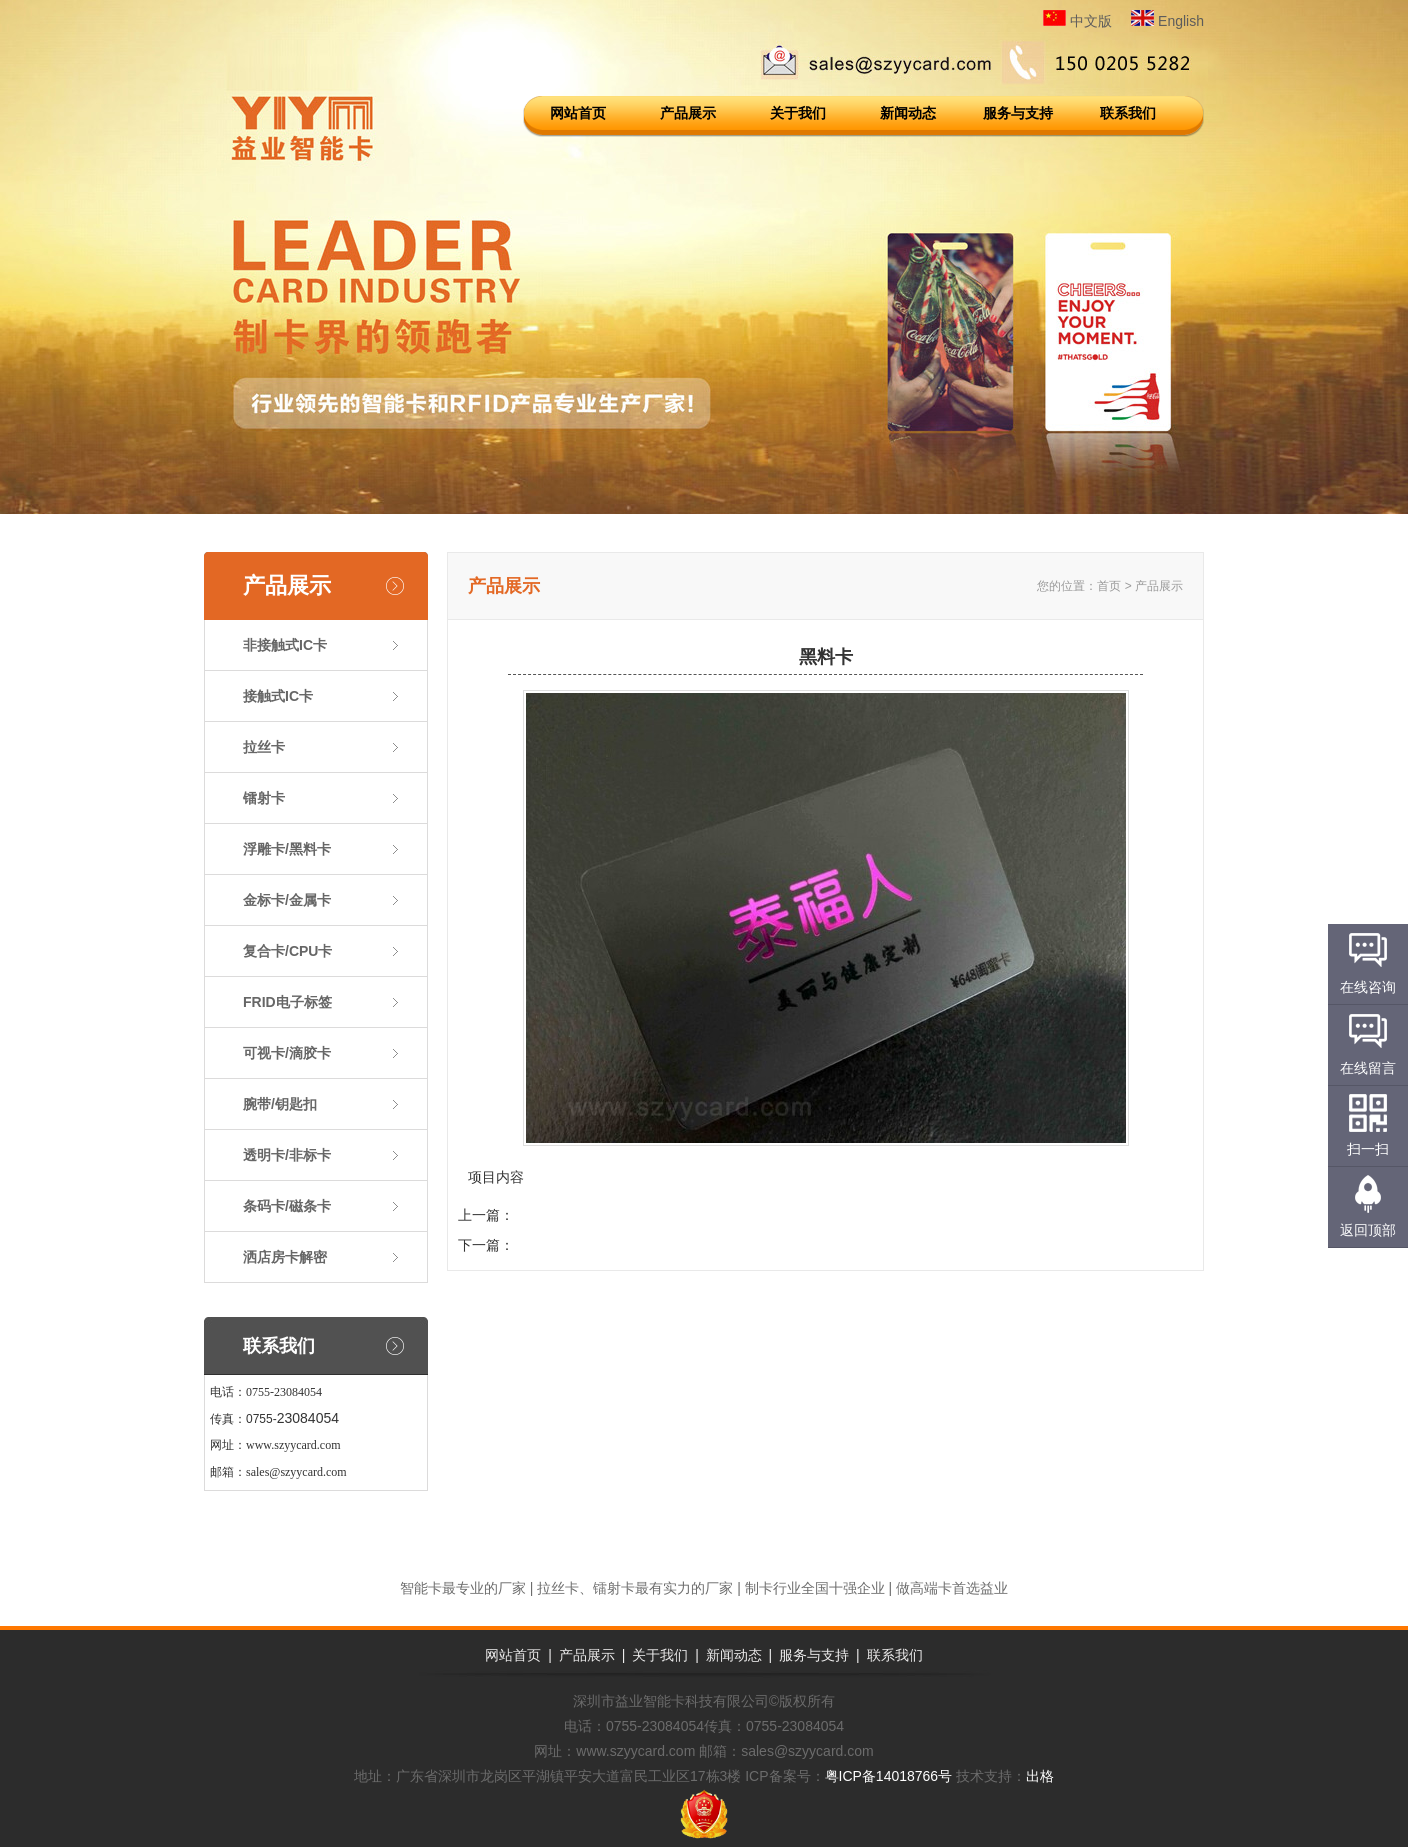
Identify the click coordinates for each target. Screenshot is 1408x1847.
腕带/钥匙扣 (280, 1104)
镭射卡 (264, 798)
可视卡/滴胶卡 (287, 1053)
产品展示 (688, 113)
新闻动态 (908, 113)
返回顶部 (1368, 1230)
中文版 (1077, 21)
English (1167, 21)
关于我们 (798, 113)
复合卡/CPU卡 (287, 951)
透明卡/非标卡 (287, 1155)
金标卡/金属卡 (287, 900)
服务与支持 (1018, 113)
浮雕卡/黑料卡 (287, 849)
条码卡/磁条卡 (287, 1206)
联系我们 (1128, 113)
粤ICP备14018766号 (889, 1776)
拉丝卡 (264, 747)
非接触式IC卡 (285, 645)
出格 (1040, 1776)
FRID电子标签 (287, 1002)
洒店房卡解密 (285, 1257)
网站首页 (578, 113)
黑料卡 (535, 1245)
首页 (1109, 586)
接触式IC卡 (278, 696)
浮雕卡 (535, 1215)
